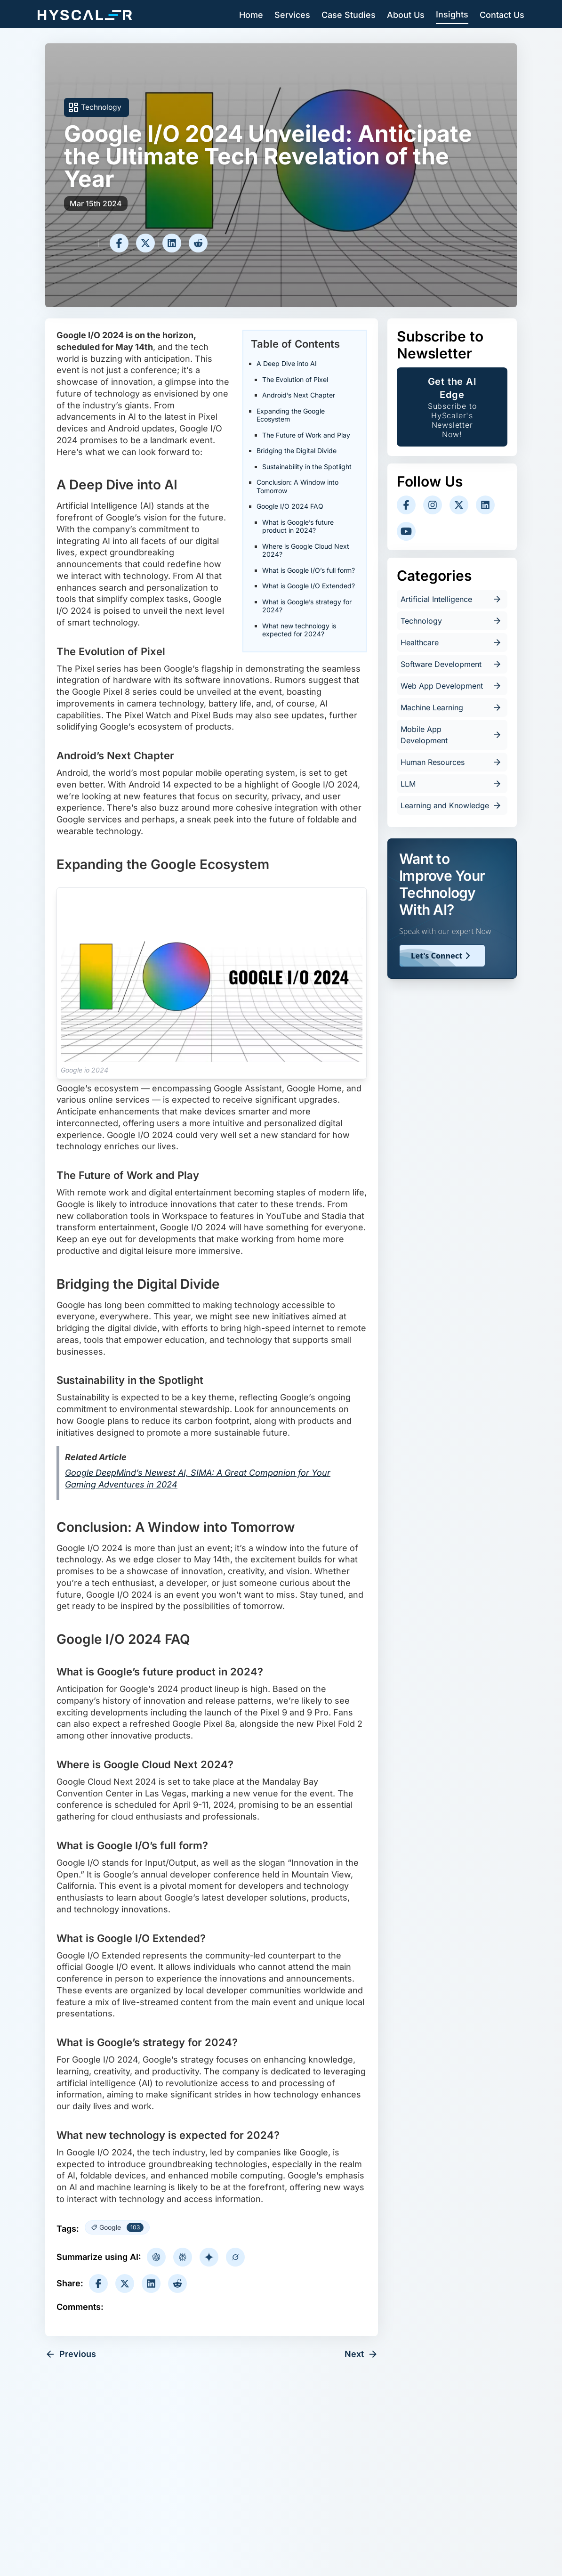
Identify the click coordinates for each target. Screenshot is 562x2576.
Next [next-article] (361, 2354)
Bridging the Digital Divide (297, 451)
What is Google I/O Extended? (308, 586)
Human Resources (452, 762)
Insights (452, 14)
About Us (406, 15)
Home (251, 15)
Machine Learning (452, 707)
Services (292, 15)
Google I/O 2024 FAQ (290, 506)
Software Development (452, 664)
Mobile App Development (452, 734)
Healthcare (452, 642)
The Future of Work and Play (306, 435)
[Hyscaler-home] (85, 15)
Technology (101, 107)
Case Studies (348, 15)
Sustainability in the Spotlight (307, 467)
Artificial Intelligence (452, 599)
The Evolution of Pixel (295, 379)
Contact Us (502, 15)
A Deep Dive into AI (287, 363)
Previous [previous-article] (70, 2354)
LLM (452, 783)
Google (121, 2227)
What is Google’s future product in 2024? (298, 526)
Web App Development (452, 685)
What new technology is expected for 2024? (299, 630)
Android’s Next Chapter (298, 395)
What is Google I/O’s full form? (308, 570)
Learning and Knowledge (452, 805)
